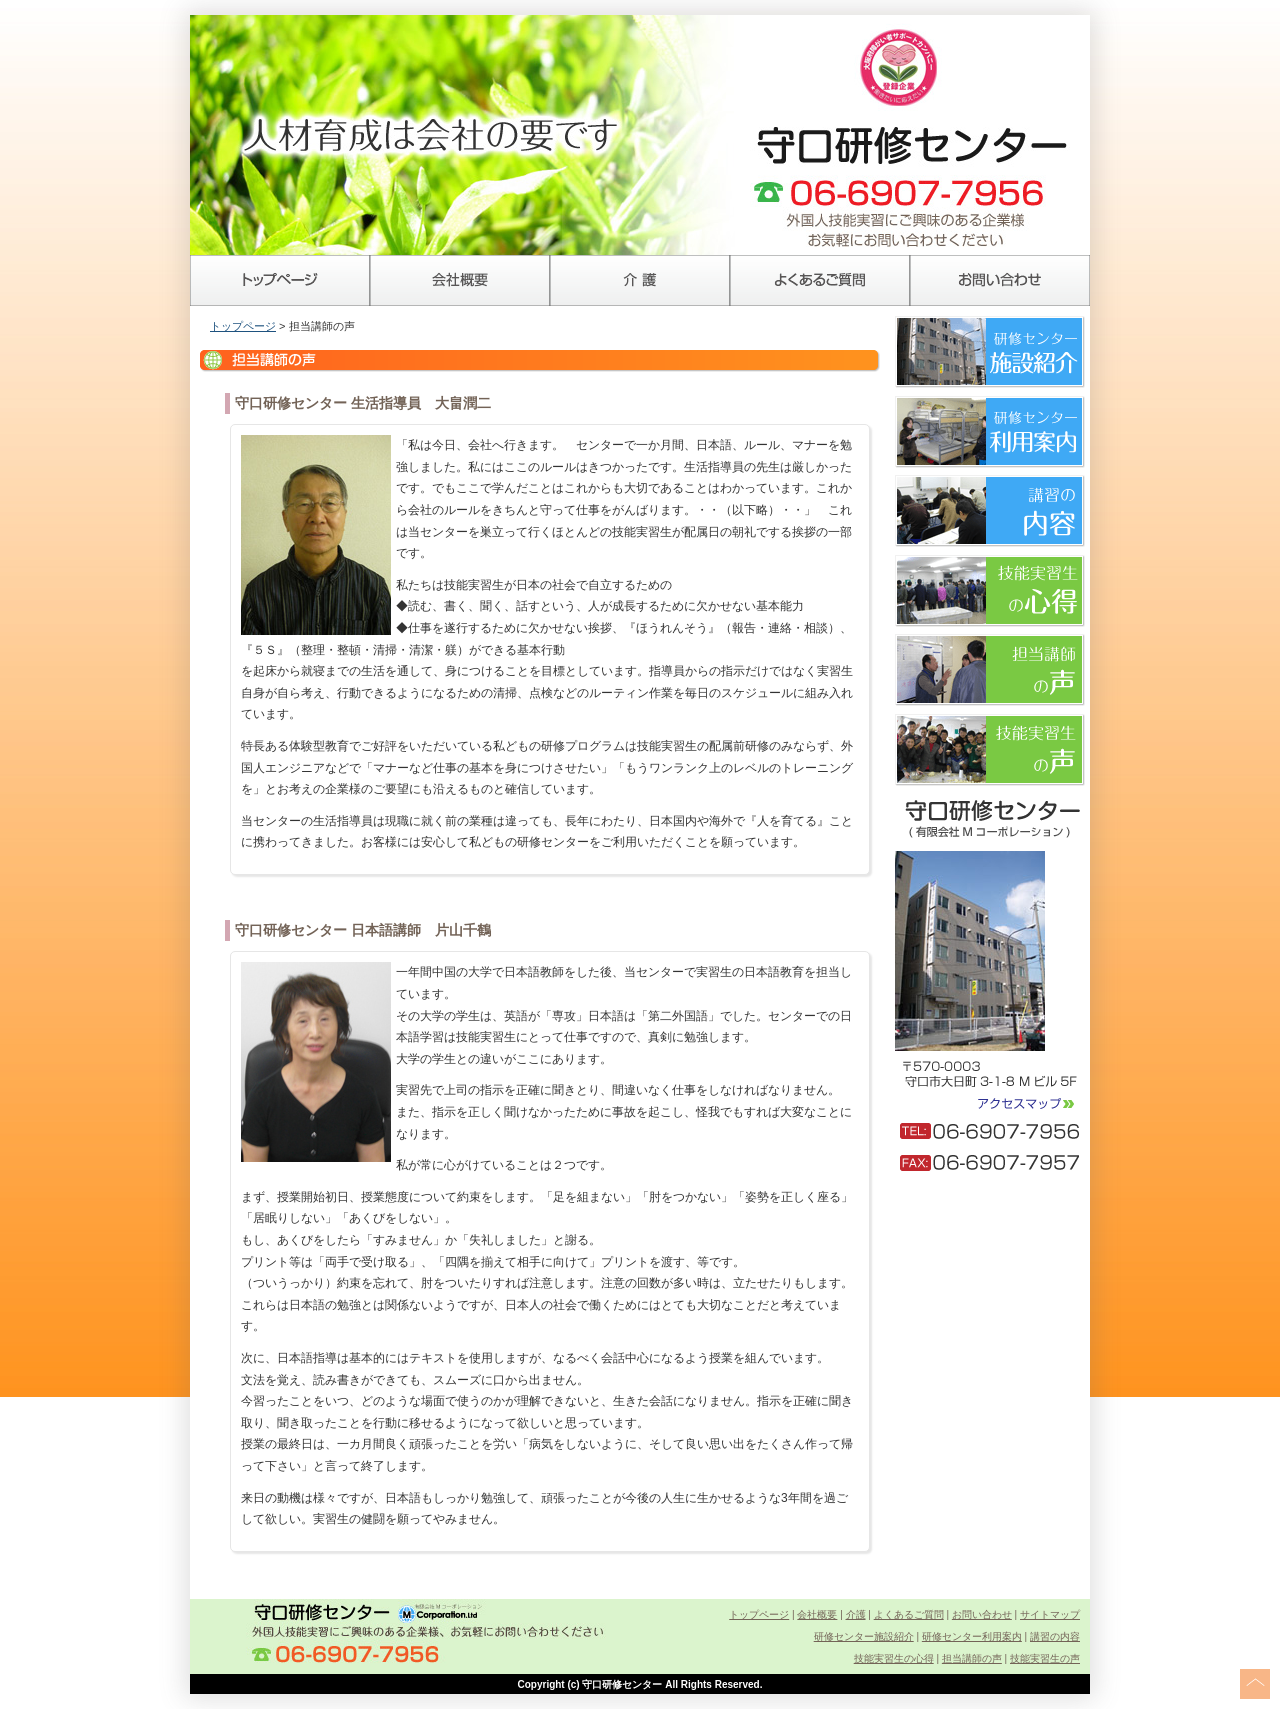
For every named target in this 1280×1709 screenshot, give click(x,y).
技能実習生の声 (1045, 1658)
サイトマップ (1050, 1614)
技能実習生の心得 (894, 1658)
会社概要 (460, 280)
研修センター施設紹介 (864, 1636)
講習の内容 (1055, 1636)
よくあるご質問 (820, 280)
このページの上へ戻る (1255, 1684)
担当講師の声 (972, 1658)
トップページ (280, 280)
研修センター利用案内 (972, 1636)
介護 (640, 280)
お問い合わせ (1000, 280)
